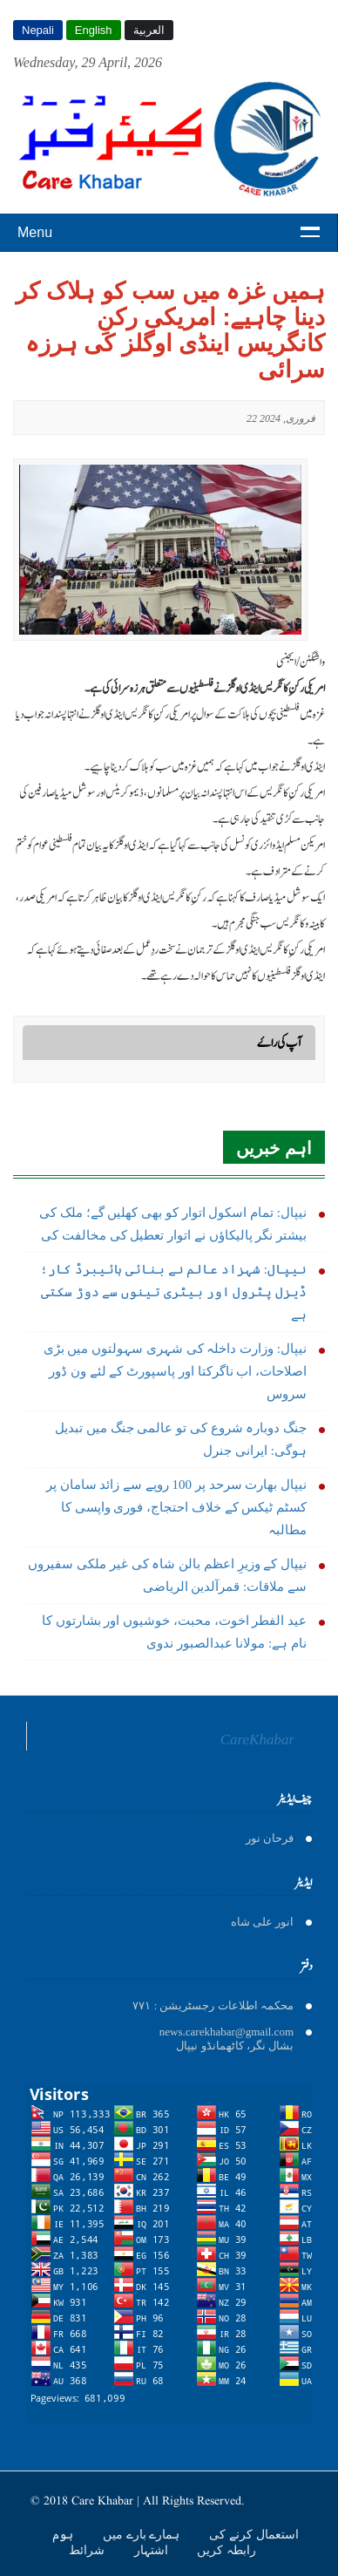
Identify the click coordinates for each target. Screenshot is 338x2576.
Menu (34, 232)
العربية (149, 30)
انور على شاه (262, 1921)
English (93, 30)
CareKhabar (257, 1739)
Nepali (38, 30)
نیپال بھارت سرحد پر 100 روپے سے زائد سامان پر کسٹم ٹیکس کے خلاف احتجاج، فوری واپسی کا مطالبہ (176, 1507)
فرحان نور (270, 1838)
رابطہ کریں (226, 2550)
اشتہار (153, 2550)
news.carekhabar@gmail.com (226, 2031)
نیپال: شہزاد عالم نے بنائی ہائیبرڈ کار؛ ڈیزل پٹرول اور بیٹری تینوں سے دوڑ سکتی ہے (173, 1292)
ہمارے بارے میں (143, 2534)
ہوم (64, 2534)
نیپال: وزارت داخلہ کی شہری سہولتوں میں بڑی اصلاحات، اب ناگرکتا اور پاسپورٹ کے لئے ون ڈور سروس (175, 1371)
